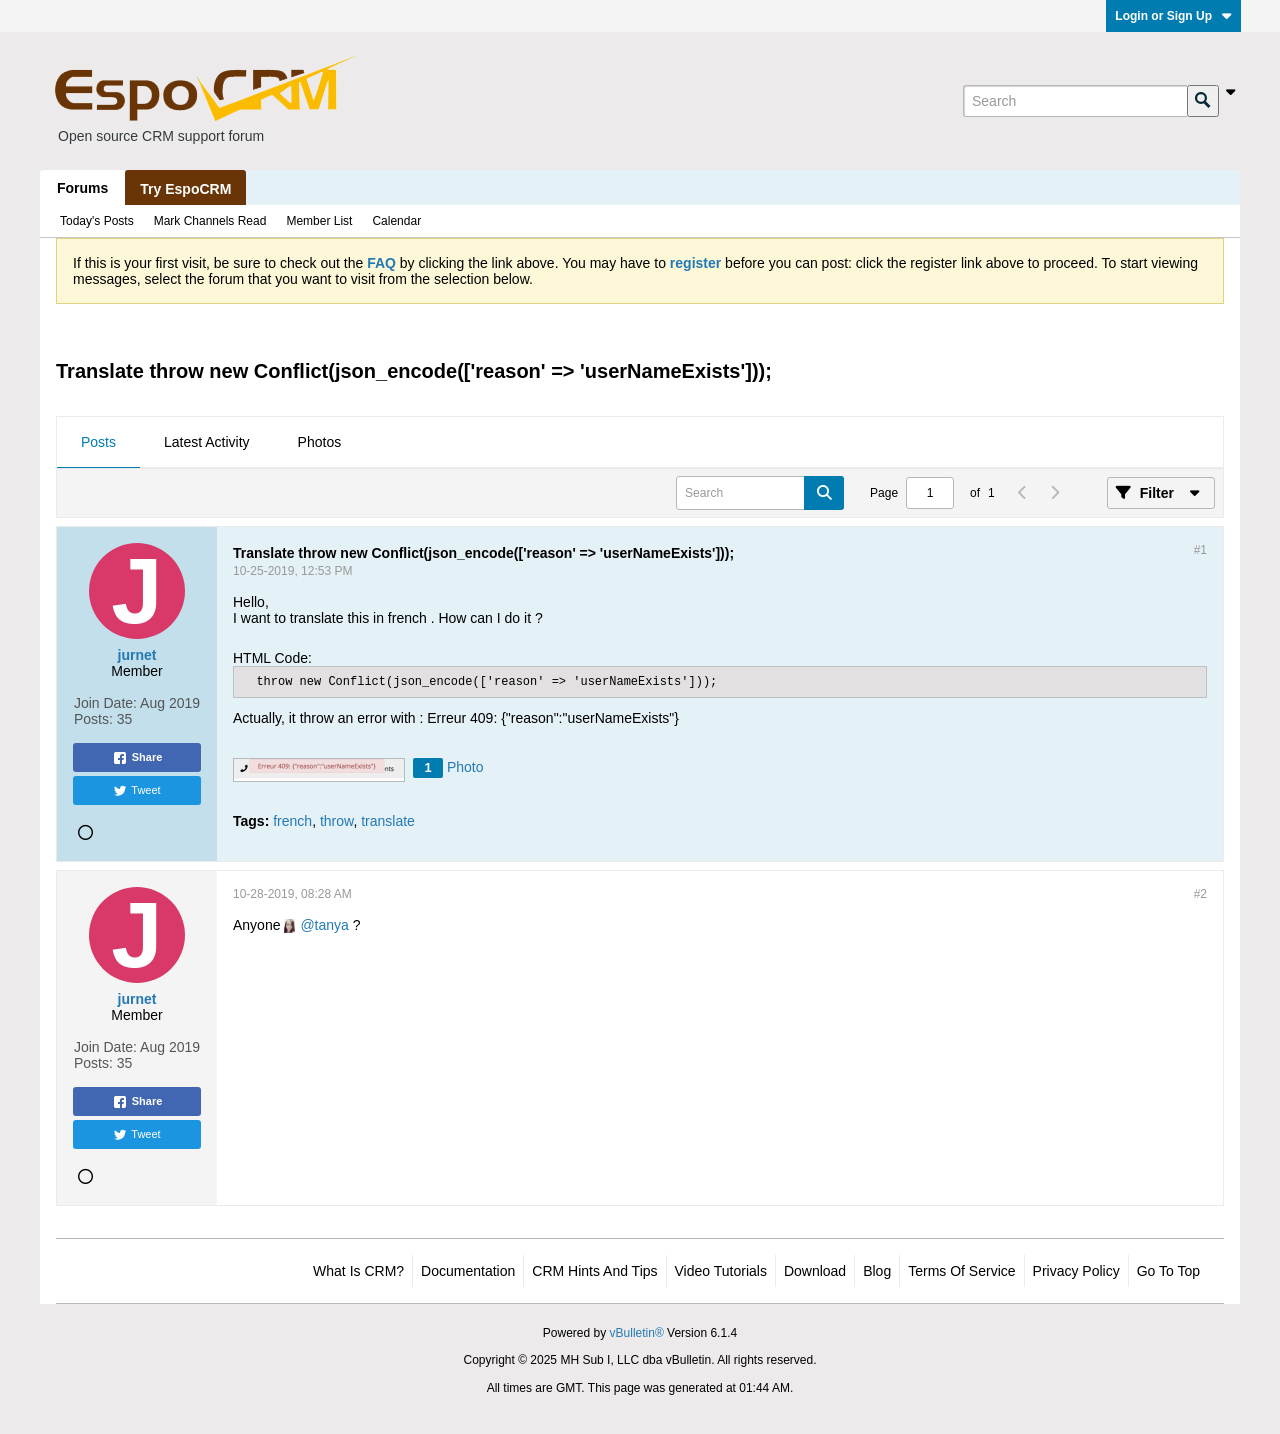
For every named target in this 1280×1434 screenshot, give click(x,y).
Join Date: (105, 703)
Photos (320, 442)
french (292, 821)
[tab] (98, 443)
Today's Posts (97, 221)
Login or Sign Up (1173, 16)
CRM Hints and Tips (594, 1271)
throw (336, 821)
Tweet (136, 791)
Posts (98, 442)
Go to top (1168, 1271)
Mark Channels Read (210, 221)
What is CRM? (358, 1271)
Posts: (93, 719)
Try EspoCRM (185, 189)
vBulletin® (637, 1333)
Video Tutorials (721, 1271)
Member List (319, 221)
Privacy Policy (1076, 1271)
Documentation (468, 1271)
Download (815, 1271)
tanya (332, 925)
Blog (877, 1271)
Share (137, 758)
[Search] (1075, 101)
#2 (1200, 894)
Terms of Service (961, 1271)
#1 (1200, 550)
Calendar (396, 221)
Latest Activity (207, 442)
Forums (82, 188)
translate (388, 821)
